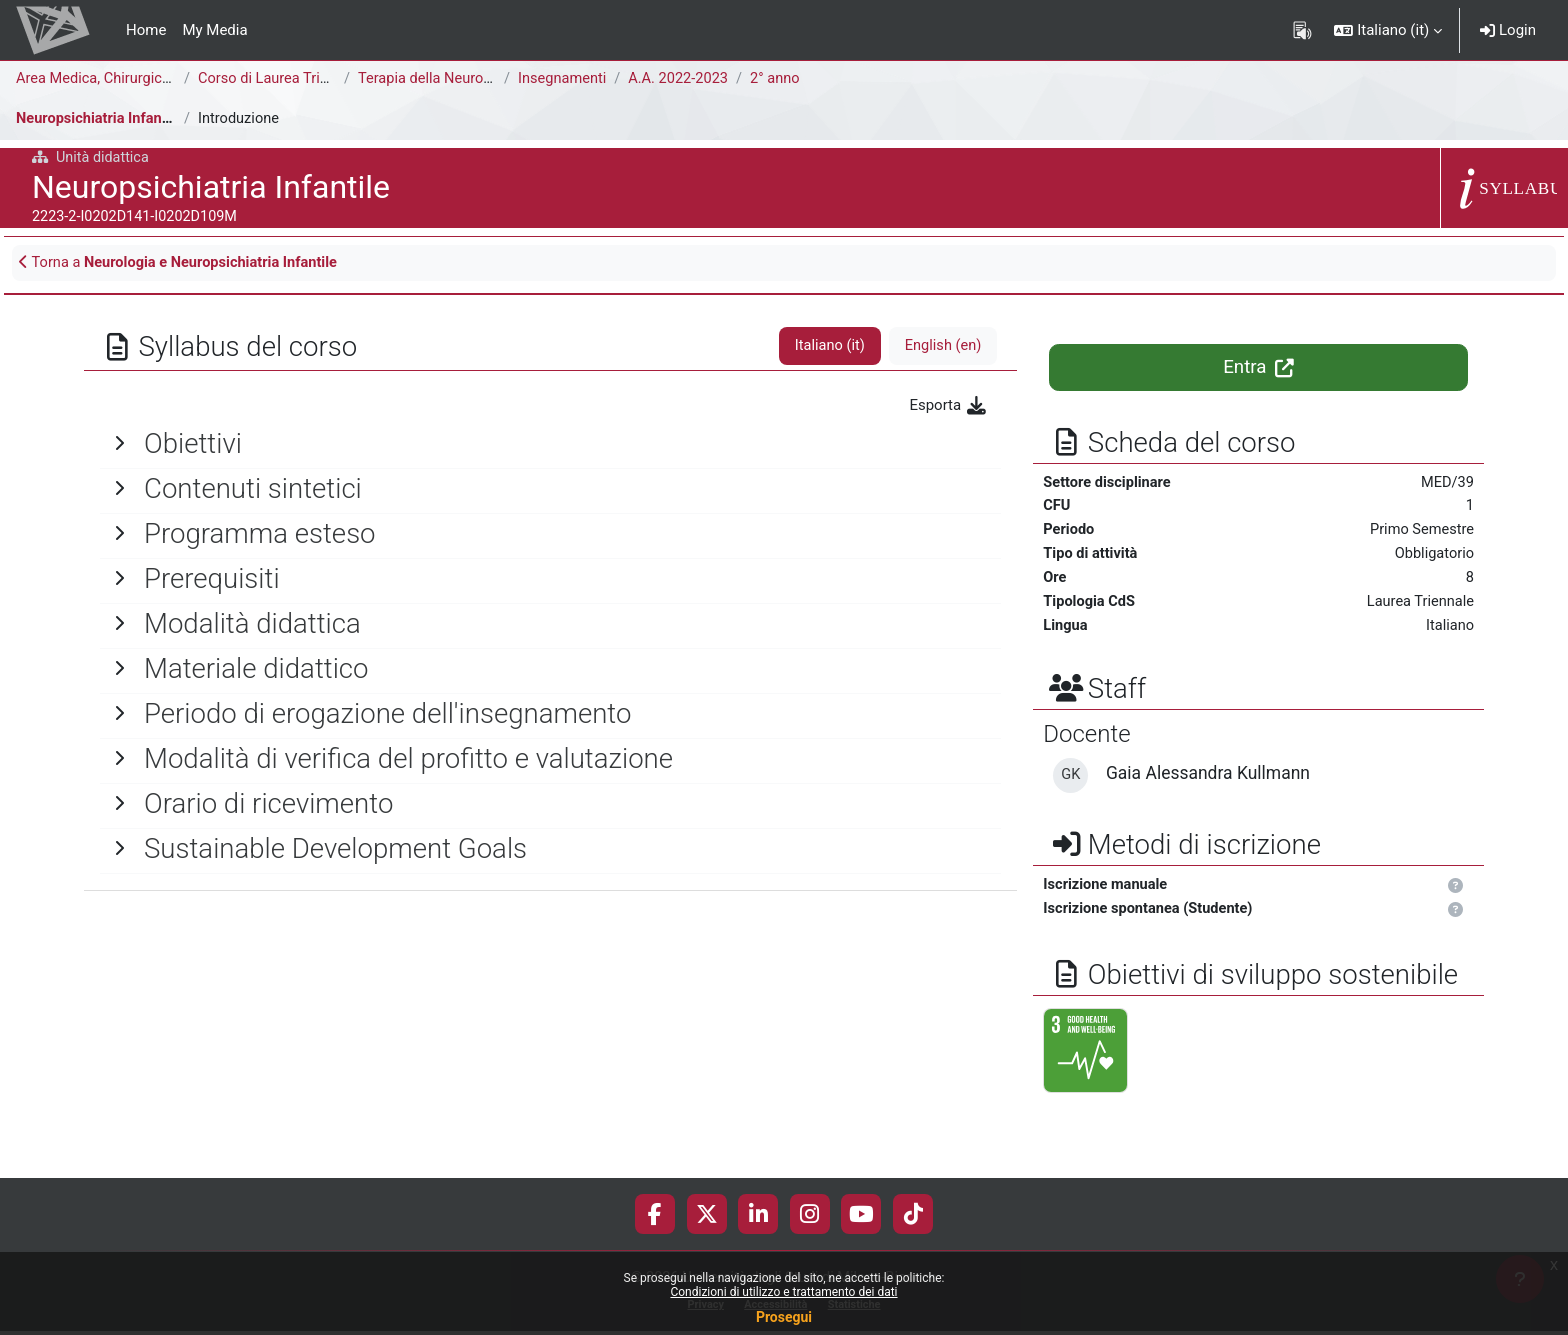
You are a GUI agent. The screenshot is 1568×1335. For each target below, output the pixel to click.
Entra (1258, 369)
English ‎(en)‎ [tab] (941, 348)
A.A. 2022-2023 (682, 79)
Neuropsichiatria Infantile (101, 119)
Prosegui (784, 1317)
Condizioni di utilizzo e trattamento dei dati (783, 1292)
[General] (550, 445)
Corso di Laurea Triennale (283, 79)
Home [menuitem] (146, 30)
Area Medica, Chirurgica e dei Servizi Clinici (159, 79)
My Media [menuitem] (214, 30)
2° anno (781, 79)
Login (1508, 30)
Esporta (948, 407)
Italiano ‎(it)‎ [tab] (826, 348)
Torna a (183, 264)
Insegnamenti (563, 79)
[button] (1388, 30)
